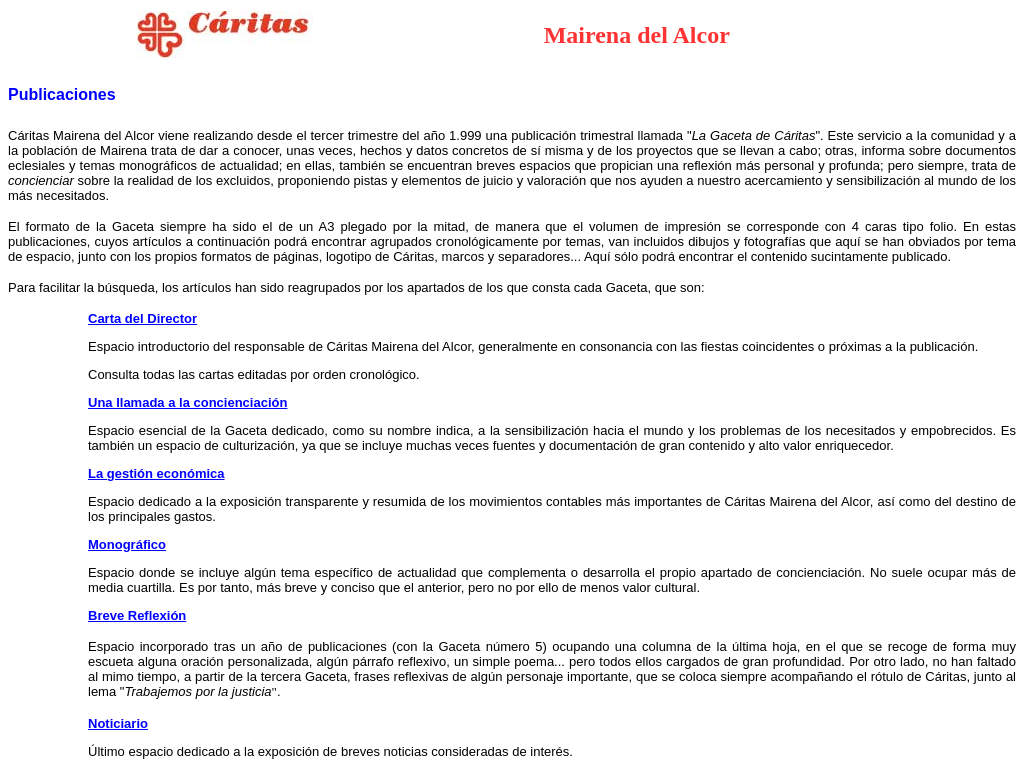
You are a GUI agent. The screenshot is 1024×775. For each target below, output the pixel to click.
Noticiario (118, 723)
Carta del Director (142, 318)
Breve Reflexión (137, 615)
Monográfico (127, 544)
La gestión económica (156, 473)
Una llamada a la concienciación (187, 402)
